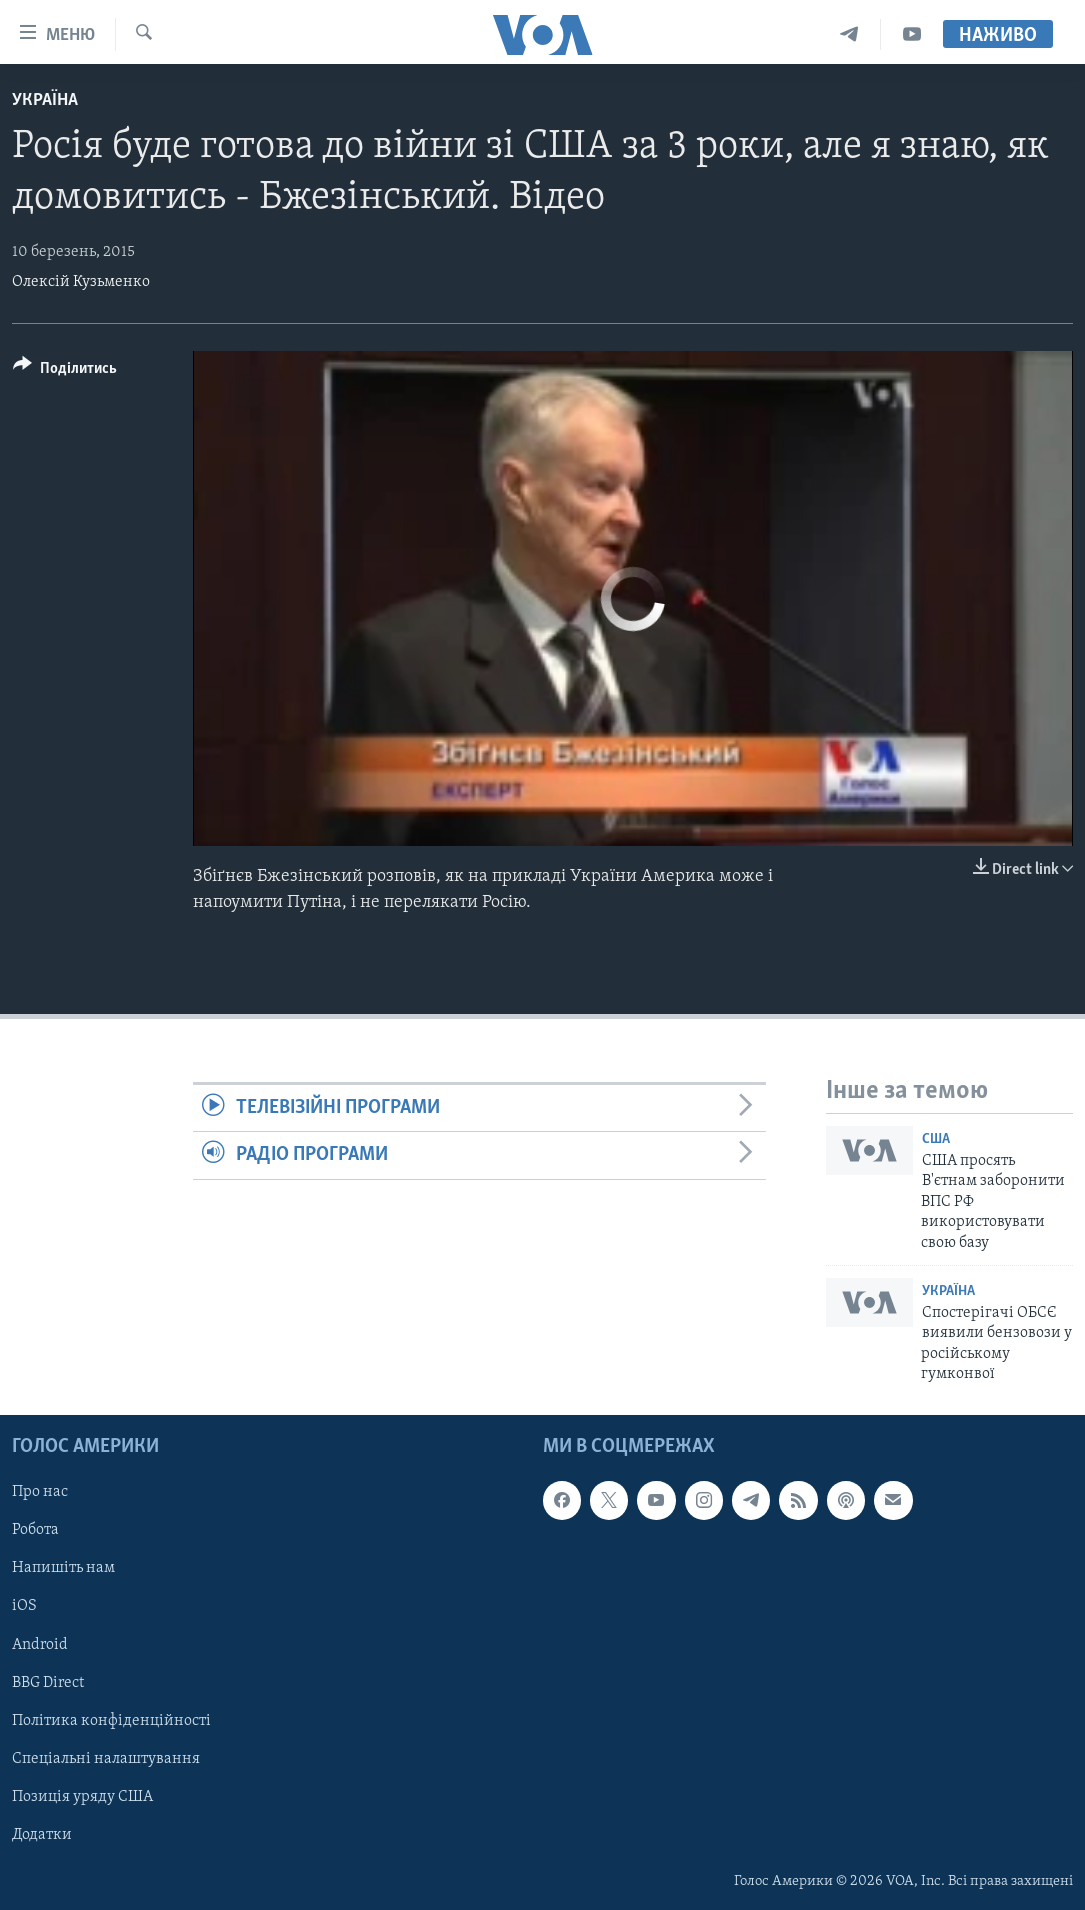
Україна (45, 100)
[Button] (65, 371)
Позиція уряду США (82, 1796)
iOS (24, 1606)
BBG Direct (48, 1682)
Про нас (40, 1492)
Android (40, 1644)
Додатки (42, 1834)
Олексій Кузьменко (81, 282)
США (936, 1139)
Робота (35, 1530)
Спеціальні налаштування (106, 1758)
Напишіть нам (63, 1568)
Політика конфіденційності (111, 1720)
